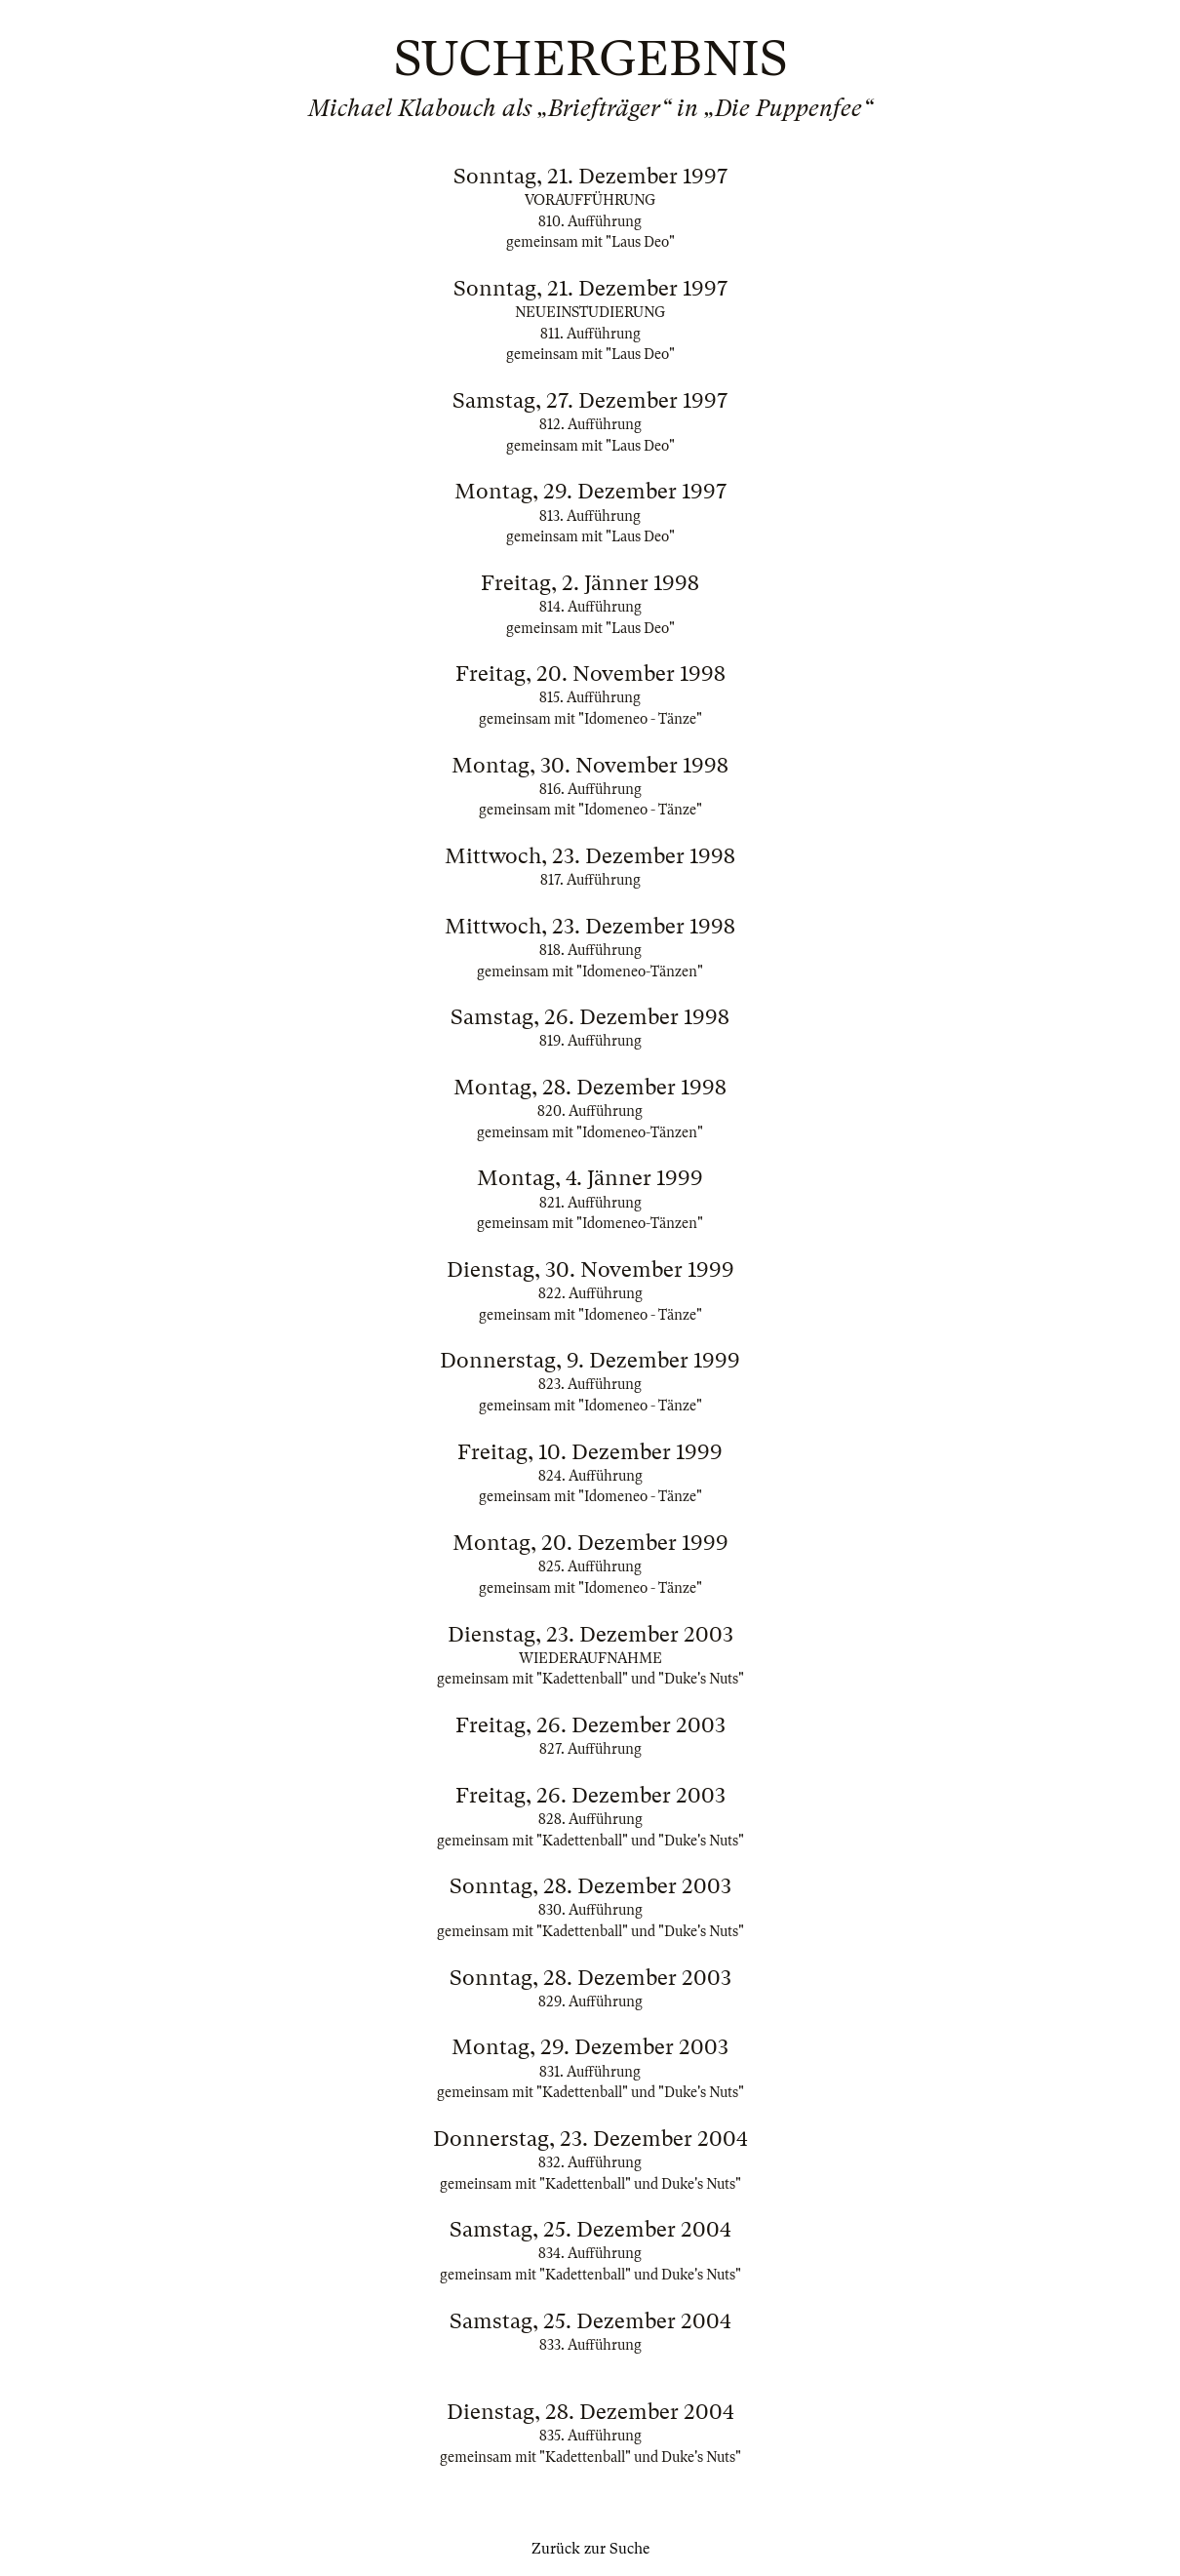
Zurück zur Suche (590, 2548)
